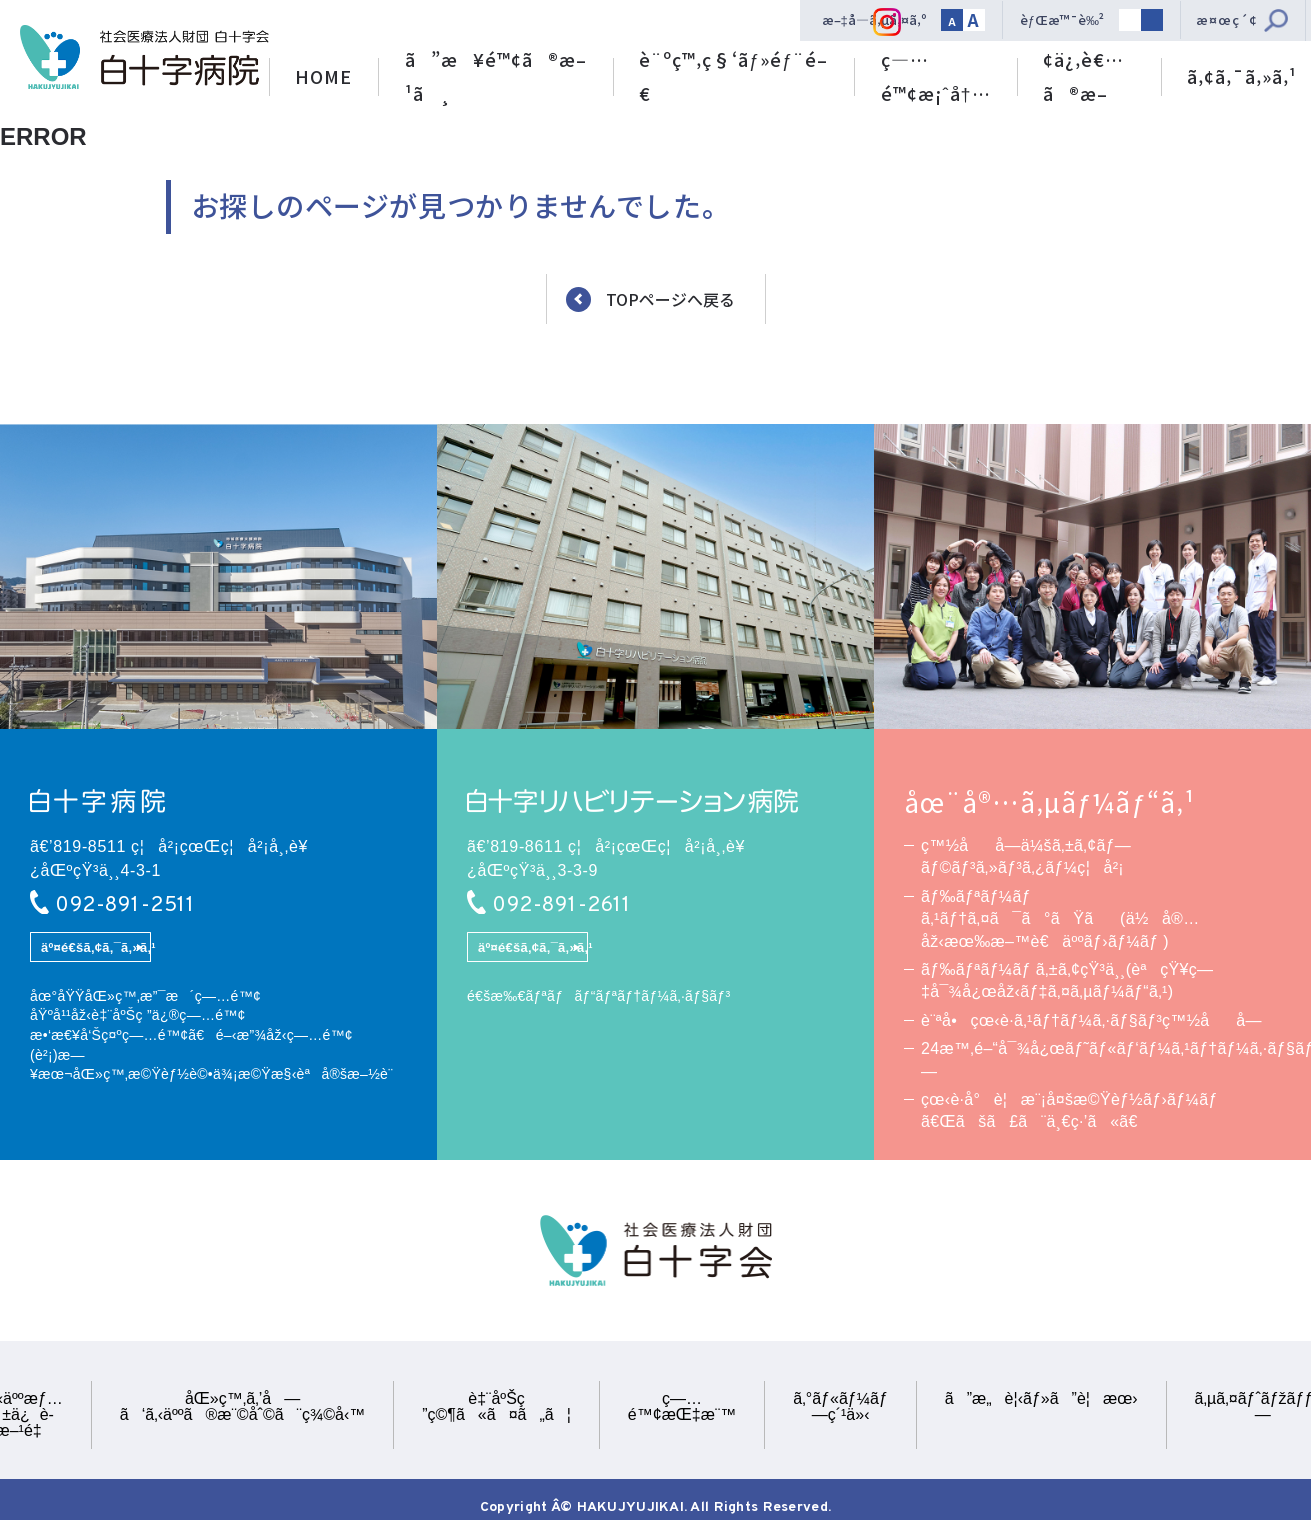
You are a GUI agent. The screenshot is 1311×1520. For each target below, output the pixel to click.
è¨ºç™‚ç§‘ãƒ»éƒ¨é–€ (733, 76)
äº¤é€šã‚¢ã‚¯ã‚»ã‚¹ (95, 947)
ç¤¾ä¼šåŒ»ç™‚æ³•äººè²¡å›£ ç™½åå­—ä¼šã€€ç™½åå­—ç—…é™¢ (144, 57)
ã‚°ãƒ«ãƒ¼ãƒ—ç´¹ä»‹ (840, 1406)
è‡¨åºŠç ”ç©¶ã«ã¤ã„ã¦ (496, 1406)
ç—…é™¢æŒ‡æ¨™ (682, 1406)
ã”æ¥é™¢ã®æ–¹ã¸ (496, 76)
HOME (323, 76)
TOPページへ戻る (670, 300)
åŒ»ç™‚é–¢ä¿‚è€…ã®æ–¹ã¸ (1089, 63)
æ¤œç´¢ (1227, 19)
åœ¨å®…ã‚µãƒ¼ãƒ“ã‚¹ (1050, 802)
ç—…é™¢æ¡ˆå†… (936, 76)
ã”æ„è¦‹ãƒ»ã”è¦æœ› (1041, 1398)
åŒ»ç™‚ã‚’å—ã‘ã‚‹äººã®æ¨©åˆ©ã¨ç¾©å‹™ (242, 1406)
